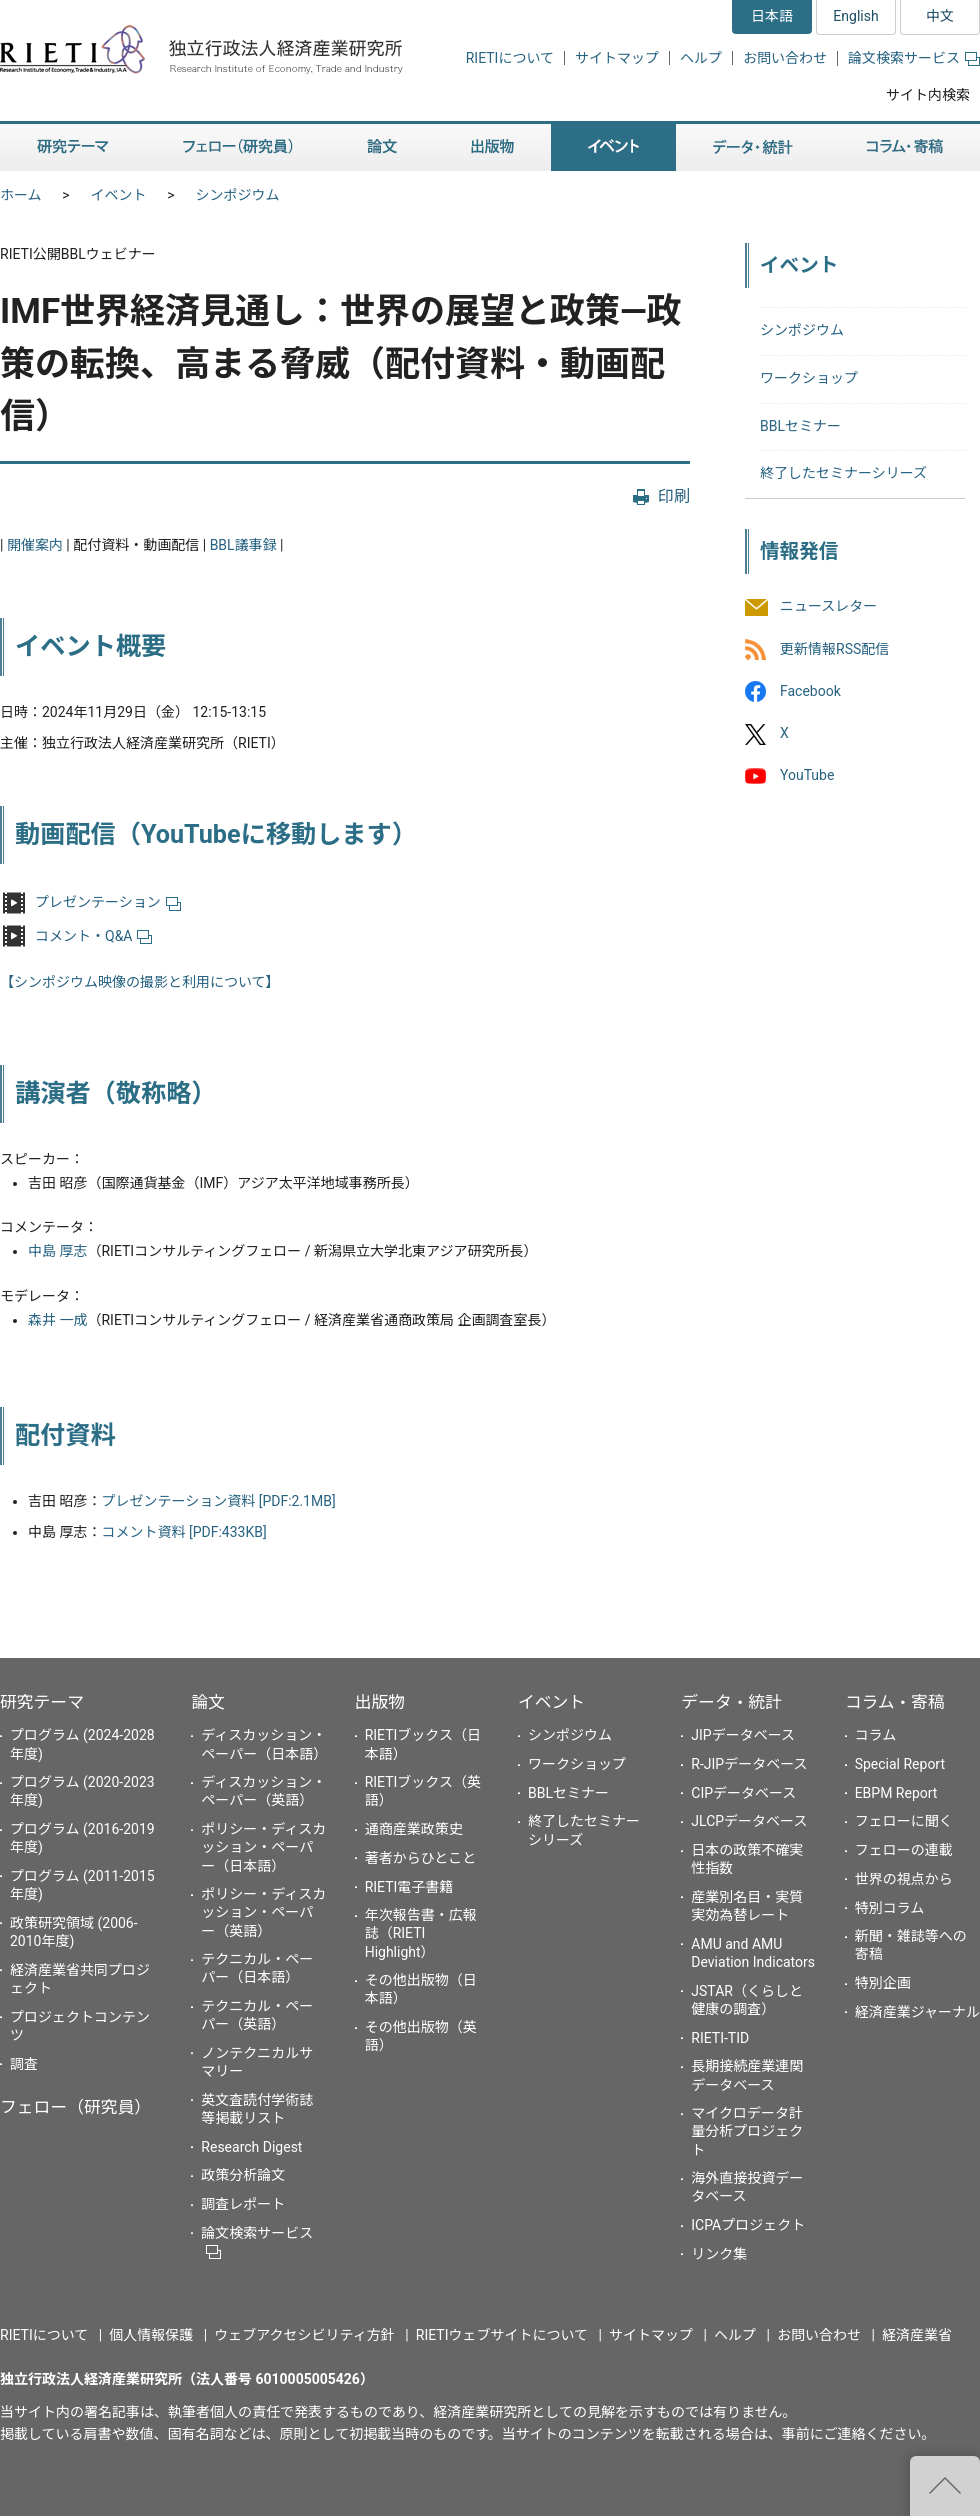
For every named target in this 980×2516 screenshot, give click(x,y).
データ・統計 (731, 1702)
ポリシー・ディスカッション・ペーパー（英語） (263, 1912)
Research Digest (251, 2147)
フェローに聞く (904, 1821)
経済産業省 (917, 2335)
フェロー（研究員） (75, 2107)
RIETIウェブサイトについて (502, 2335)
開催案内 (35, 545)
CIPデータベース (743, 1793)
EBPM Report (896, 1793)
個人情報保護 (151, 2335)
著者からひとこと (421, 1858)
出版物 (380, 1702)
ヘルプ (701, 58)
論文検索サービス (914, 58)
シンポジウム (238, 195)
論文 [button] (382, 147)
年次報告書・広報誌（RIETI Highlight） (421, 1933)
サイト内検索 (928, 95)
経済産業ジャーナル (917, 2012)
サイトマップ (617, 58)
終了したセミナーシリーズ (843, 473)
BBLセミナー (800, 426)
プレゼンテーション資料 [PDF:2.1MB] (218, 1501)
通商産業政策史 (414, 1829)
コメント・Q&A (93, 936)
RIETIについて (510, 58)
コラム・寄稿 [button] (905, 147)
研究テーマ (42, 1702)
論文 (208, 1702)
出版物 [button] (492, 147)
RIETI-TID (720, 2038)
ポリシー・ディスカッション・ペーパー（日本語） (263, 1847)
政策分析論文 (243, 2175)
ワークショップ (809, 378)
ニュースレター (828, 607)
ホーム (21, 195)
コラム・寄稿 (895, 1702)
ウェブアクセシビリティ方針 (304, 2335)
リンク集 (719, 2254)
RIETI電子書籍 (409, 1887)
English (855, 16)
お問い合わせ (785, 58)
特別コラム (890, 1908)
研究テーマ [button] (73, 147)
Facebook (810, 691)
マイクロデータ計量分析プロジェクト (747, 2131)
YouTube (807, 775)
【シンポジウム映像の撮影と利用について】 (140, 982)
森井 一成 (57, 1320)
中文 (940, 16)
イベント (119, 195)
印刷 (674, 496)
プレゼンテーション (108, 902)
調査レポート (243, 2204)
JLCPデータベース (749, 1821)
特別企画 (883, 1983)
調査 (24, 2064)
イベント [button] (613, 147)
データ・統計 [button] (753, 147)
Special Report (900, 1764)
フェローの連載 (904, 1850)
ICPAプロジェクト (748, 2225)
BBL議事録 (243, 545)
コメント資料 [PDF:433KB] (183, 1532)
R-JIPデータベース (749, 1764)
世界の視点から (904, 1879)
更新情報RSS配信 (834, 649)
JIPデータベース (743, 1735)
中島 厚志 (57, 1251)
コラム (876, 1735)
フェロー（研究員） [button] (238, 147)
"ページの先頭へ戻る (945, 2486)
